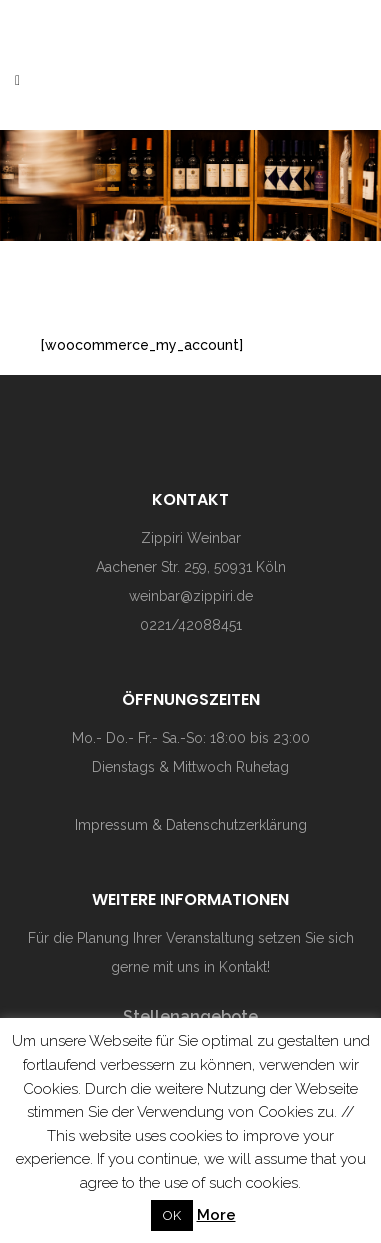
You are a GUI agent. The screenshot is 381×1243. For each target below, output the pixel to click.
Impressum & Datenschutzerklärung (191, 825)
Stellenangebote (190, 1016)
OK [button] (172, 1215)
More (216, 1215)
